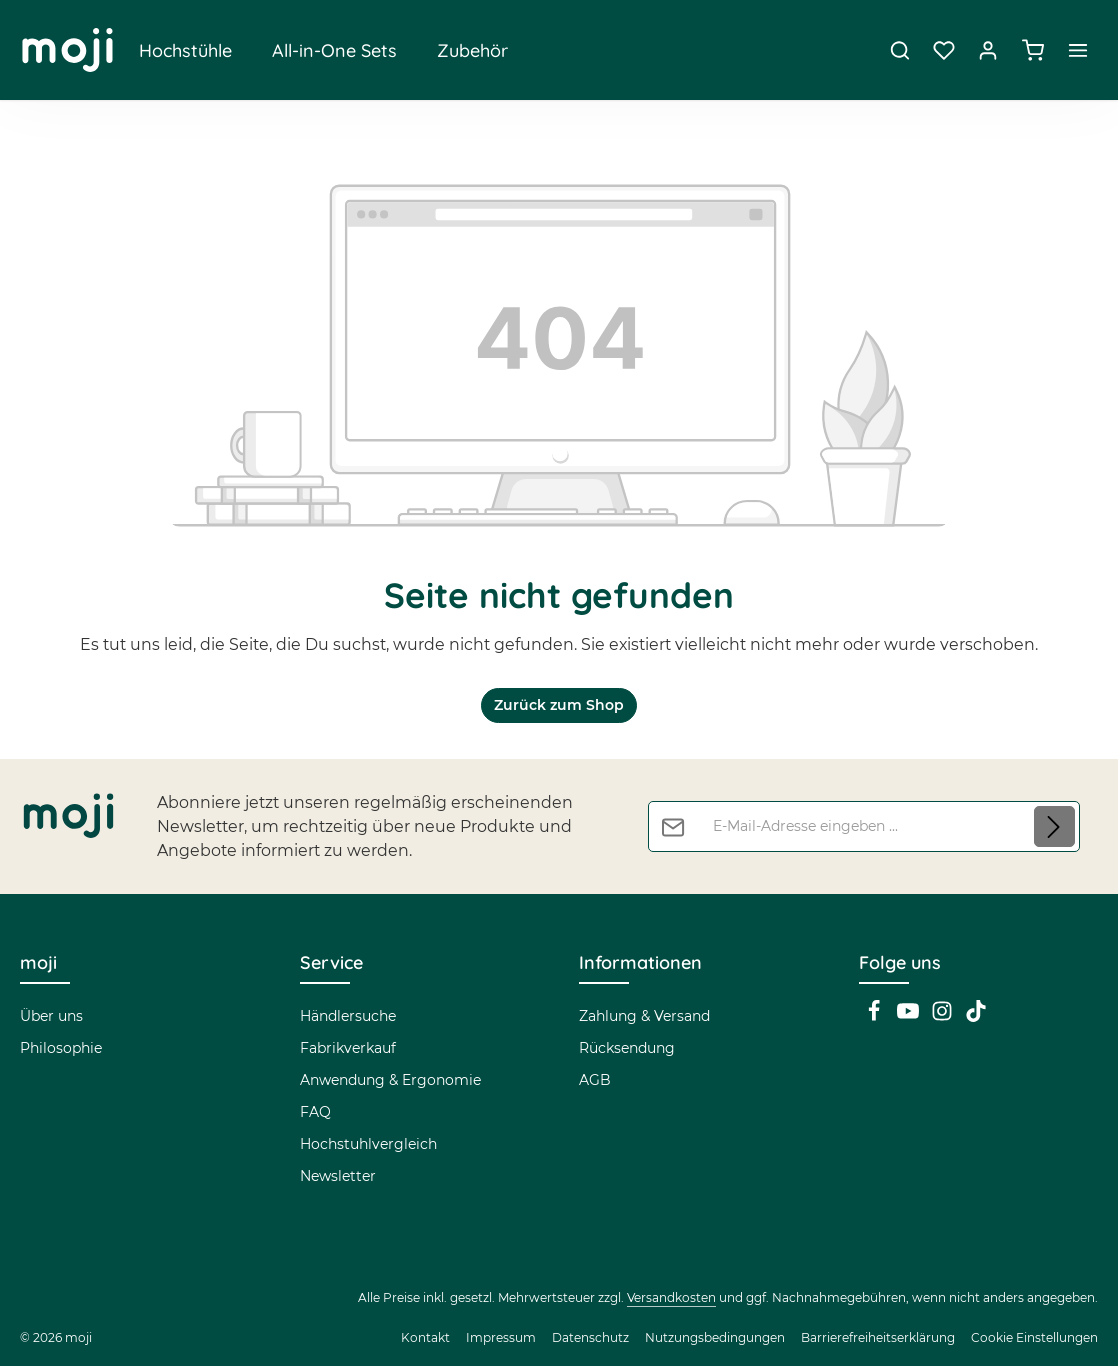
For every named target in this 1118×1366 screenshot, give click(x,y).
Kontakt (425, 1337)
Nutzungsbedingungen (715, 1337)
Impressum (501, 1337)
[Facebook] (876, 1017)
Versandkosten (671, 1297)
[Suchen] (900, 50)
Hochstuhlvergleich (368, 1144)
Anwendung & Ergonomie (390, 1080)
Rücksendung (627, 1048)
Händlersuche (348, 1016)
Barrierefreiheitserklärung (878, 1337)
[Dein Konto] (988, 50)
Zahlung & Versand (644, 1016)
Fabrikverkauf (348, 1048)
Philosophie (61, 1048)
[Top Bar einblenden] (1078, 50)
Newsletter (338, 1176)
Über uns (51, 1016)
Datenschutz (590, 1337)
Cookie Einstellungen (1034, 1337)
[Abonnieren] (1054, 827)
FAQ (315, 1112)
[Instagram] (944, 1017)
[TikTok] (976, 1017)
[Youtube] (910, 1017)
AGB (595, 1080)
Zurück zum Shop (559, 705)
